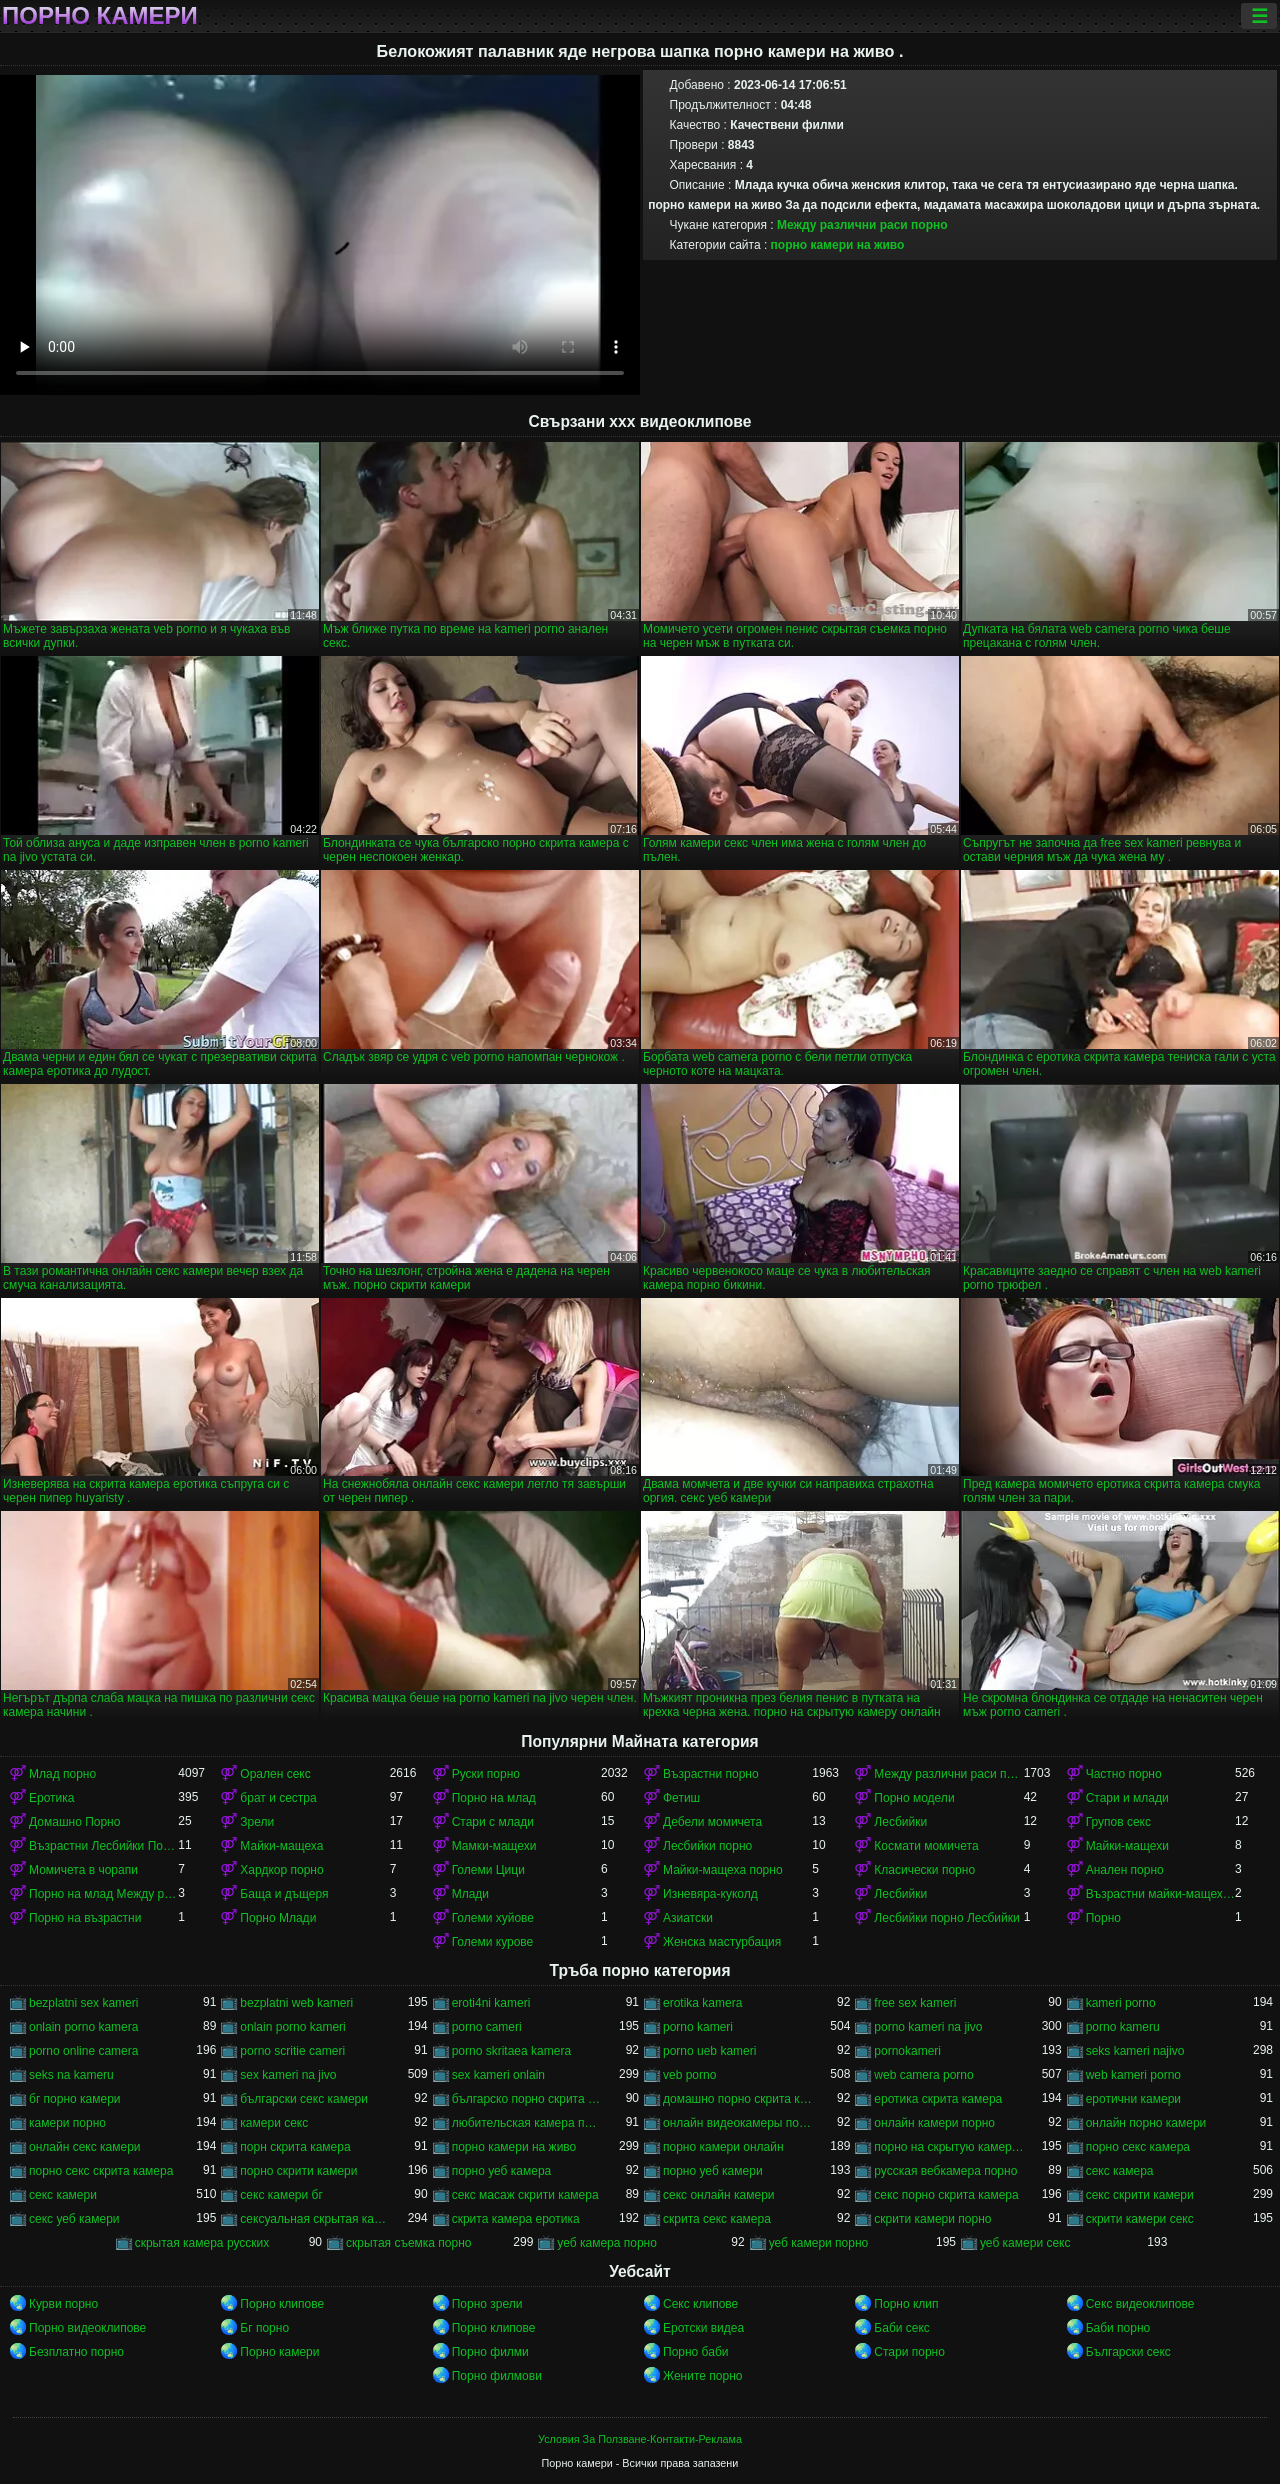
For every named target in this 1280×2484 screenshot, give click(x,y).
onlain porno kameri (292, 2027)
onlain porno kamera (83, 2027)
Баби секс (902, 2328)
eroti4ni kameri (491, 2003)
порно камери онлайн (723, 2147)
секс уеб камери (74, 2219)
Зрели (257, 1822)
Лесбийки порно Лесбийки (946, 1918)
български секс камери (304, 2099)
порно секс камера (1138, 2147)
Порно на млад (494, 1798)
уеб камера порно (607, 2243)
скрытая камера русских (202, 2243)
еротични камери (1133, 2099)
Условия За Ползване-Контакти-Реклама (640, 2439)
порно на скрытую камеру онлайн (948, 2147)
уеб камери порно (819, 2243)
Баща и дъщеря (284, 1894)
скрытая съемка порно (409, 2243)
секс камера (1120, 2171)
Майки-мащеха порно (723, 1870)
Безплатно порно (76, 2352)
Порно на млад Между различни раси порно (103, 1894)
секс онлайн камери (719, 2195)
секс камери (63, 2195)
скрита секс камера (717, 2219)
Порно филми (490, 2352)
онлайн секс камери (85, 2147)
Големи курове (493, 1942)
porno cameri (487, 2027)
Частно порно (1124, 1774)
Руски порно (486, 1774)
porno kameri (698, 2027)
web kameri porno (1133, 2075)
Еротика (51, 1798)
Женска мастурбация (722, 1942)
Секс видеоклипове (1140, 2304)
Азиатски (688, 1918)
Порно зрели (487, 2304)
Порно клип (906, 2304)
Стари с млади (493, 1822)
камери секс (274, 2123)
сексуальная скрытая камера (314, 2219)
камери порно (67, 2123)
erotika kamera (702, 2003)
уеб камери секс (1025, 2243)
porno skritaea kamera (511, 2051)
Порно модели (914, 1798)
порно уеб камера (502, 2171)
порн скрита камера (295, 2147)
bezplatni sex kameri (83, 2003)
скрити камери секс (1140, 2219)
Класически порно (924, 1870)
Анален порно (1125, 1870)
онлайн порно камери (1146, 2123)
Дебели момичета (712, 1822)
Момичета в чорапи (83, 1870)
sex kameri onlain (498, 2075)
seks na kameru (71, 2075)
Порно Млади (278, 1918)
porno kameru (1123, 2027)
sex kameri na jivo (288, 2075)
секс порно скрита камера (946, 2195)
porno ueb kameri (709, 2051)
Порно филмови (497, 2376)
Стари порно (909, 2352)
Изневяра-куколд (710, 1894)
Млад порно (62, 1774)
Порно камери (100, 16)
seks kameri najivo (1135, 2051)
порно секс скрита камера (101, 2171)
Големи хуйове (493, 1918)
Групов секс (1118, 1822)
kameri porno (1121, 2003)
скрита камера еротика (516, 2219)
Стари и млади (1127, 1798)
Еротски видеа (703, 2328)
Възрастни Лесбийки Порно (103, 1846)
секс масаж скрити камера (525, 2195)
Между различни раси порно (862, 225)
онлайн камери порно (934, 2123)
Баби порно (1118, 2328)
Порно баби (695, 2352)
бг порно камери (75, 2099)
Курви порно (63, 2304)
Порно (1103, 1918)
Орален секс (275, 1774)
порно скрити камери (298, 2171)
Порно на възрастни (85, 1918)
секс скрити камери (1140, 2195)
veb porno (689, 2075)
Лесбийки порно (707, 1846)
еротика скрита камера (938, 2099)
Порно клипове (282, 2304)
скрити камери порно (932, 2219)
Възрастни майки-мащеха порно (1160, 1894)
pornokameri (907, 2051)
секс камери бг (281, 2195)
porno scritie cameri (292, 2051)
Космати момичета (926, 1846)
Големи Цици (488, 1870)
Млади (470, 1894)
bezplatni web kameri (296, 2003)
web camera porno (923, 2075)
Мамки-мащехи (494, 1846)
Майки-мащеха (281, 1846)
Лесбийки (900, 1822)
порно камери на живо (838, 245)
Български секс (1128, 2352)
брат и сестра (278, 1798)
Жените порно (702, 2376)
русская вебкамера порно (945, 2171)
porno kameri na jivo (928, 2027)
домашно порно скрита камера (737, 2099)
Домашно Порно (74, 1822)
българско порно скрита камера (526, 2099)
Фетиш (681, 1798)
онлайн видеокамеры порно (737, 2123)
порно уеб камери (713, 2171)
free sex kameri (915, 2003)
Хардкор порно (281, 1870)
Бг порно (264, 2328)
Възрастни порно (711, 1774)
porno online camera (83, 2051)
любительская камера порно (526, 2123)
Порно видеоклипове (87, 2328)
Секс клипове (700, 2304)
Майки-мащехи (1127, 1846)
